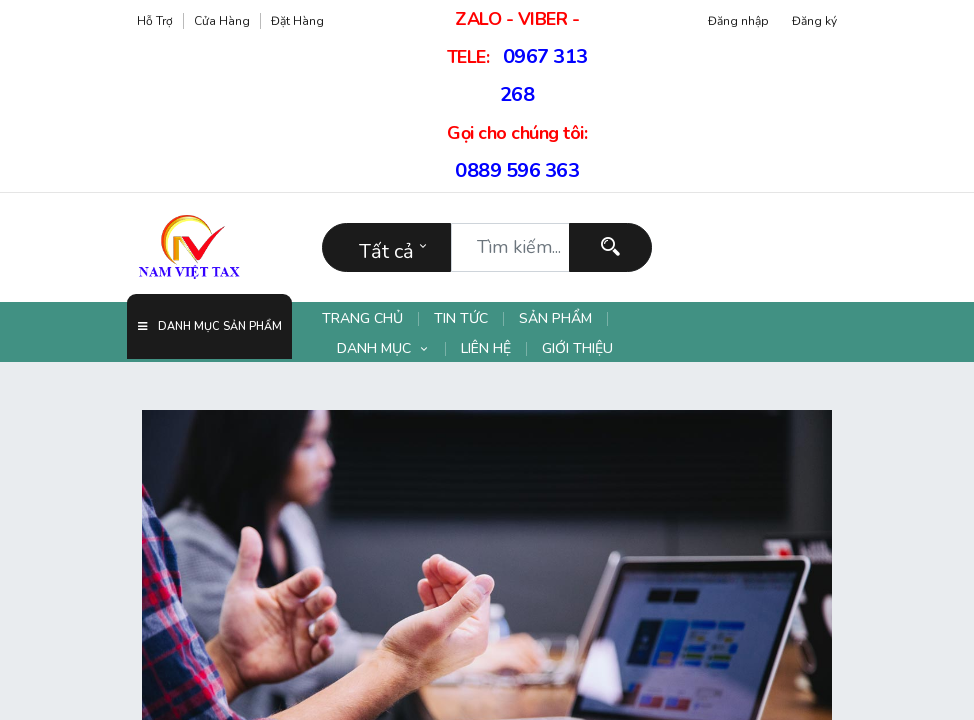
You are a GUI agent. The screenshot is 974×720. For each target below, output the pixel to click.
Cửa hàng (222, 21)
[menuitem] (370, 319)
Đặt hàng (297, 21)
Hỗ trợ (155, 21)
